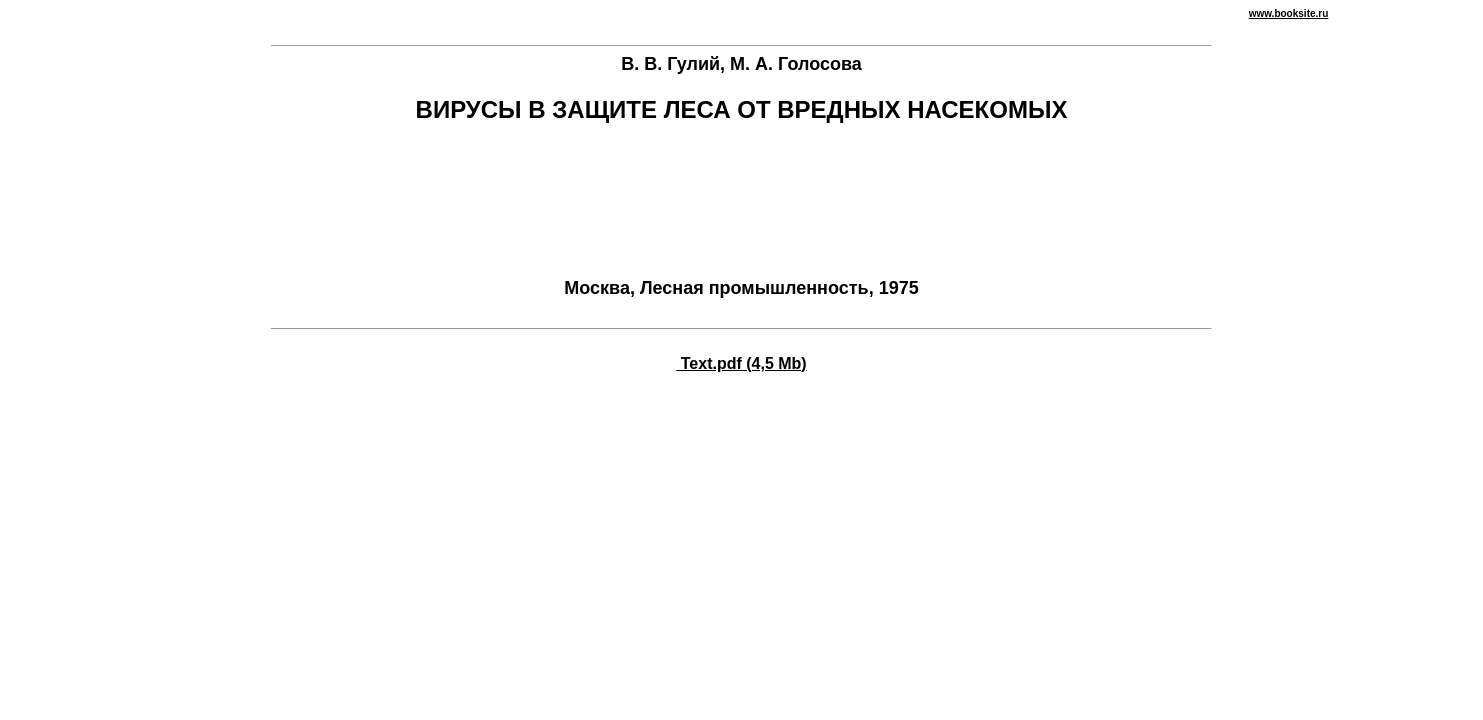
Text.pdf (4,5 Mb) (741, 363)
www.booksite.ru (1289, 13)
